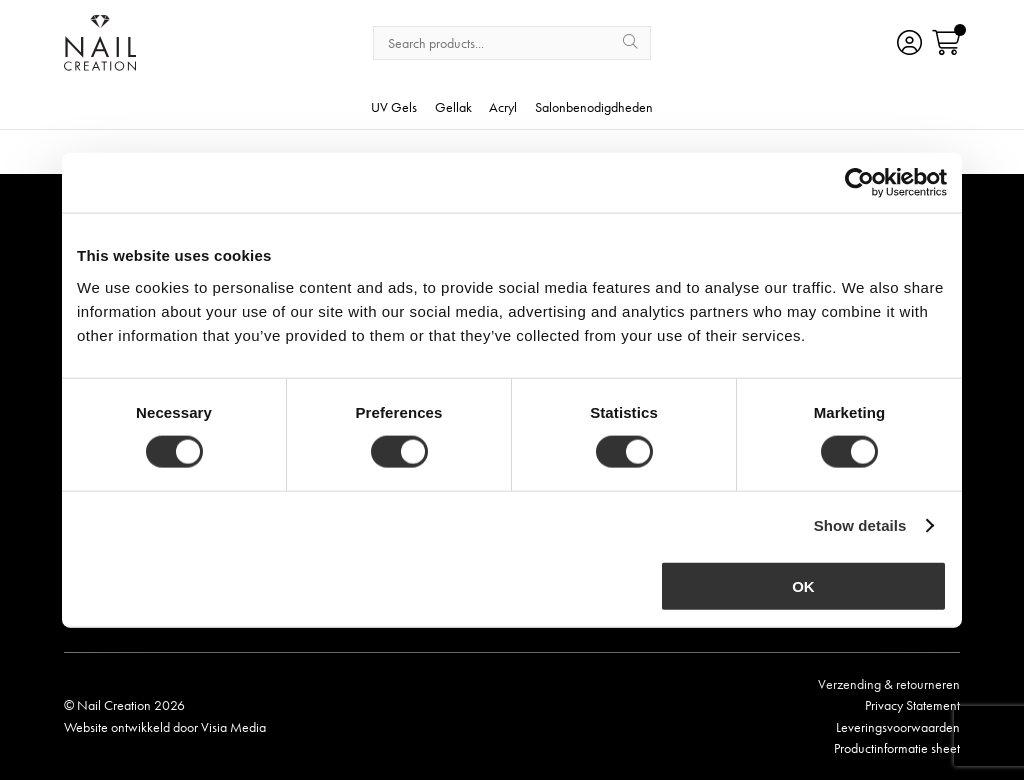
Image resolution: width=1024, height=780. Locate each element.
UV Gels (394, 108)
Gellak (453, 108)
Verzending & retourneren (889, 684)
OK (803, 585)
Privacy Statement (912, 705)
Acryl (503, 108)
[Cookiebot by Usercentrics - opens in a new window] (859, 183)
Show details (860, 525)
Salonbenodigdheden (594, 108)
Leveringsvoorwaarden (898, 727)
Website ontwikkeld (117, 727)
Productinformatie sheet (897, 748)
